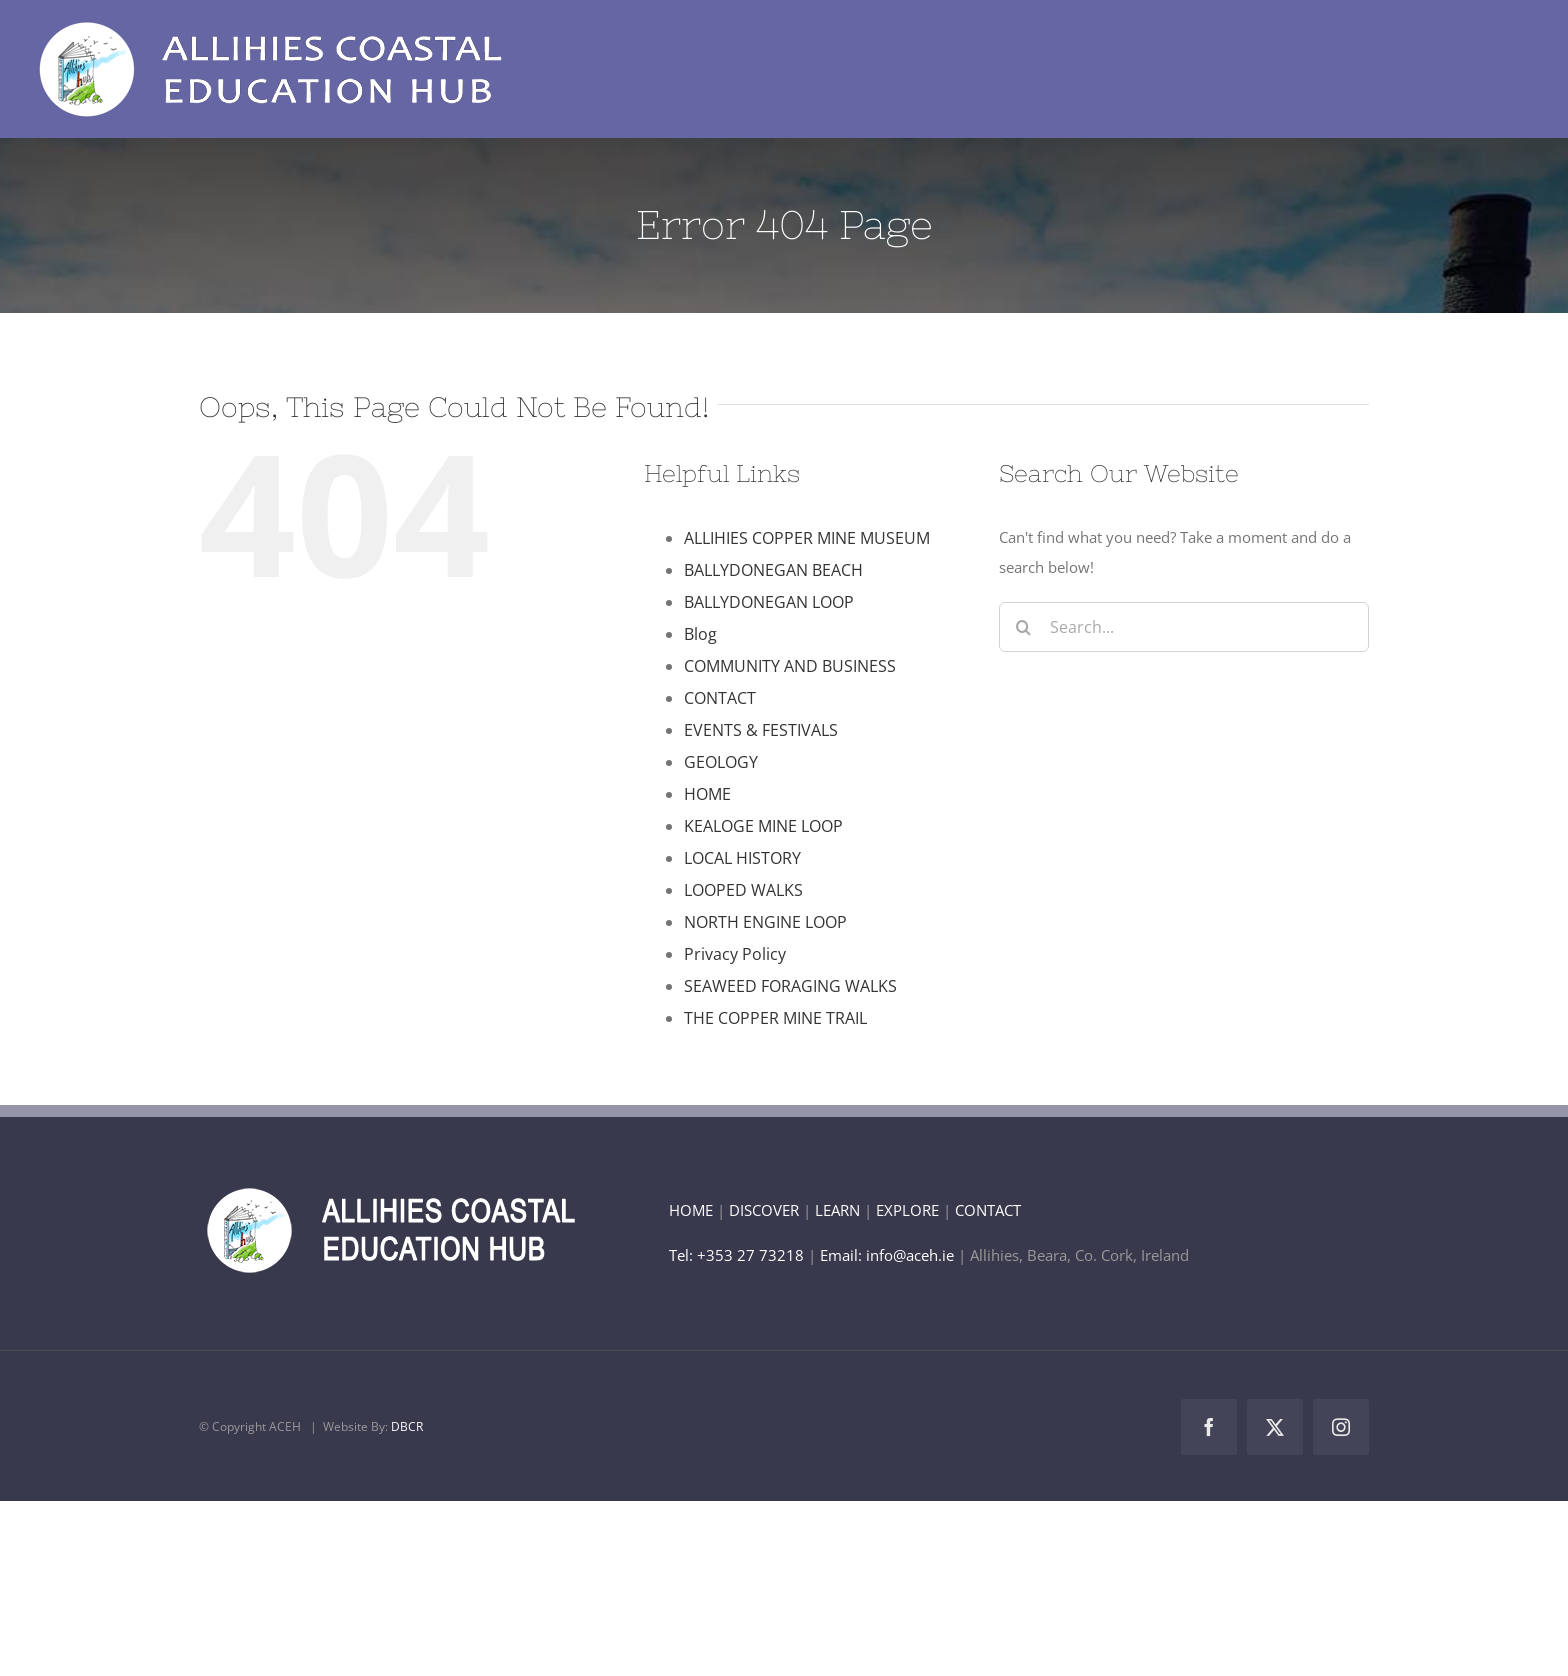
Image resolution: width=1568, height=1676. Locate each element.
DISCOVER (764, 1210)
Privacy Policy (735, 954)
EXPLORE (907, 1210)
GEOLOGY (721, 762)
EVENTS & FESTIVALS (761, 730)
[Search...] (1184, 627)
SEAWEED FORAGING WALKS (790, 986)
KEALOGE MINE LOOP (763, 826)
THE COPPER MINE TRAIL (775, 1018)
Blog (700, 634)
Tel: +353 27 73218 (738, 1255)
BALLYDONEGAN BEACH (773, 570)
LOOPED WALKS (743, 890)
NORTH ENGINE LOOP (765, 922)
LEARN (837, 1210)
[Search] (1024, 627)
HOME (707, 794)
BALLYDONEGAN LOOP (769, 602)
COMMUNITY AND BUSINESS (790, 666)
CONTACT (720, 698)
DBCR (407, 1426)
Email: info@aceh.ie (887, 1255)
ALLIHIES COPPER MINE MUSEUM (807, 538)
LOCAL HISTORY (742, 858)
